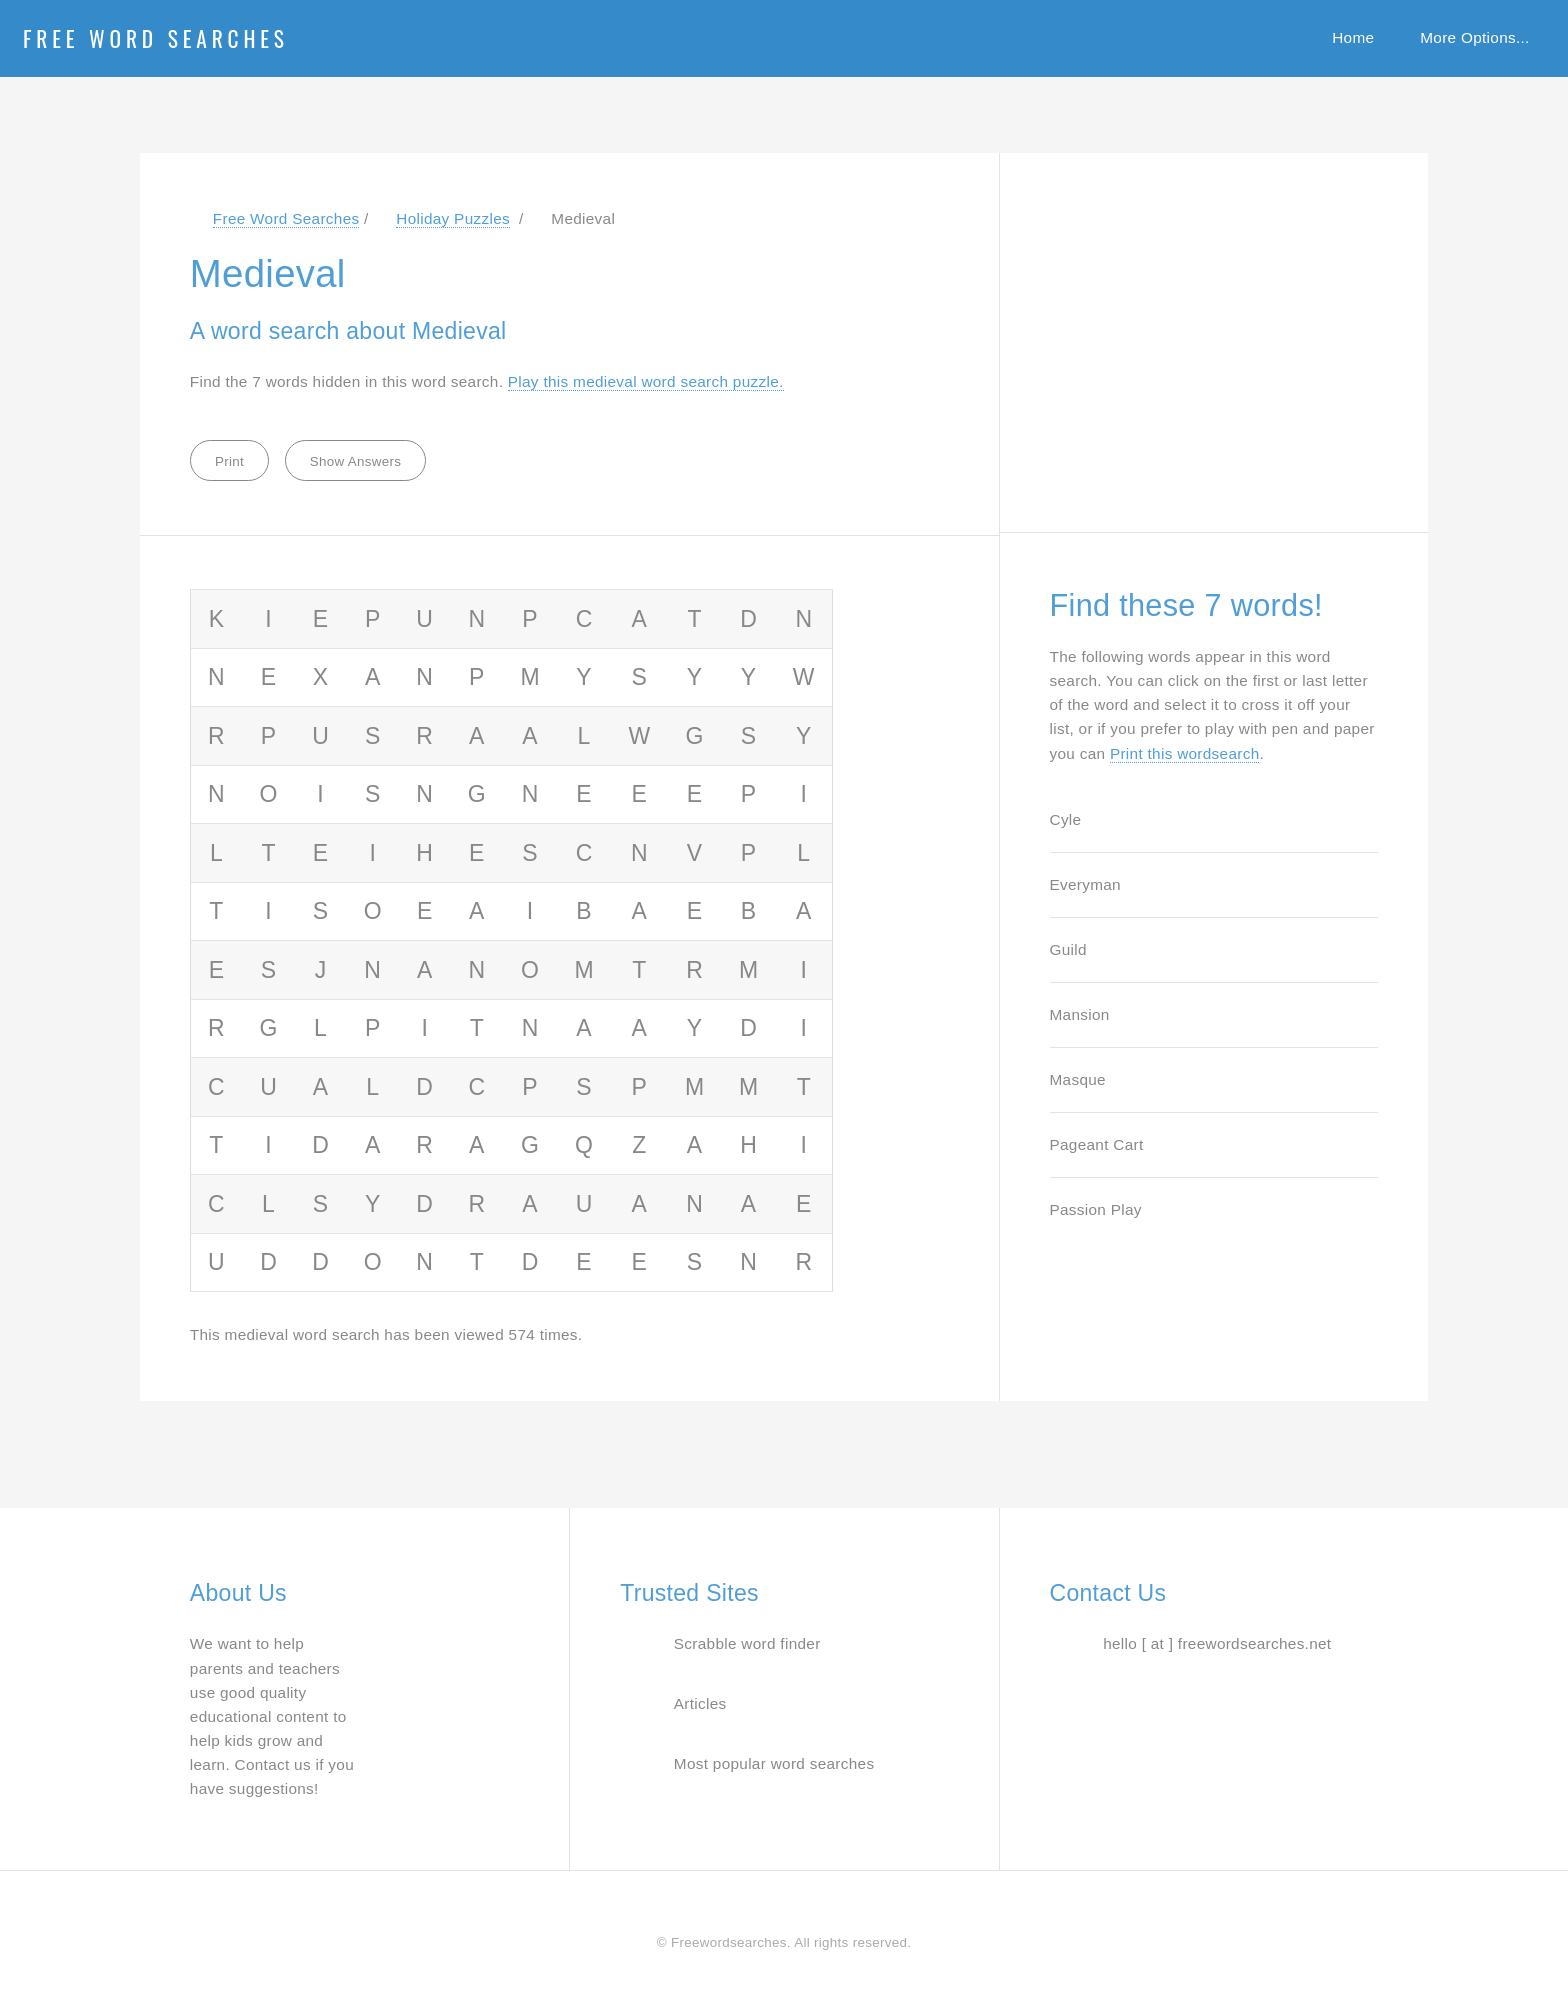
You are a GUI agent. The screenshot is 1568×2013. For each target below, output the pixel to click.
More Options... (1474, 37)
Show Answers (356, 461)
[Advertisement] (1200, 332)
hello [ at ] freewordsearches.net (1217, 1643)
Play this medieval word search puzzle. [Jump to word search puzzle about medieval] (646, 381)
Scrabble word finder (747, 1643)
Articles (700, 1703)
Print (229, 461)
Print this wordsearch (1185, 753)
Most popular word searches (774, 1763)
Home (1353, 37)
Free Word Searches (156, 38)
